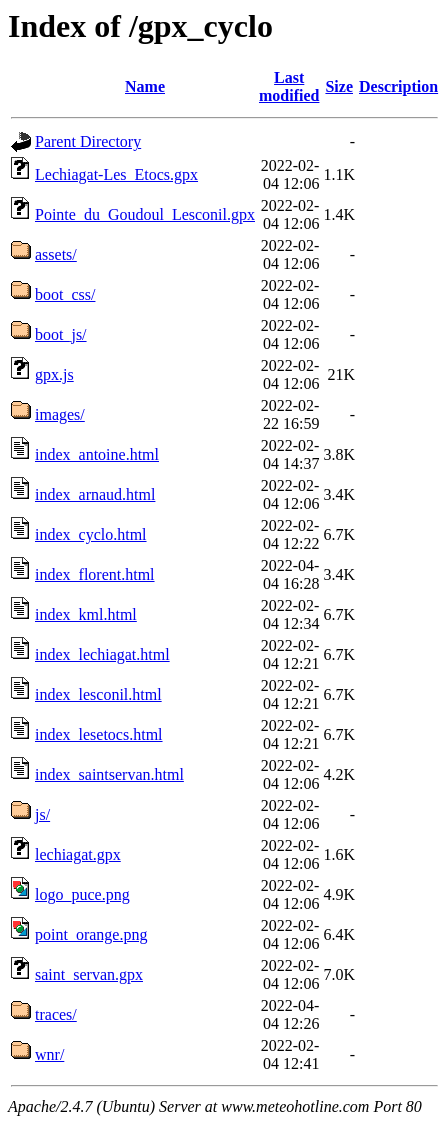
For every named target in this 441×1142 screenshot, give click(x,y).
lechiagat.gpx (78, 854)
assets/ (56, 254)
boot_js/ (61, 334)
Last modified (289, 86)
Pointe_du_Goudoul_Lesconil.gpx (145, 214)
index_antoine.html (97, 454)
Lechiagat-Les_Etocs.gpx (116, 174)
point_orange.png (91, 934)
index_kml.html (86, 614)
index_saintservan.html (109, 774)
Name (145, 86)
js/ (42, 814)
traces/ (56, 1014)
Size (339, 86)
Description (398, 86)
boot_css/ (65, 294)
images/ (60, 414)
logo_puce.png (82, 894)
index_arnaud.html (95, 494)
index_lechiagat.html (102, 654)
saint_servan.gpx (89, 974)
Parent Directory (88, 141)
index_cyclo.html (91, 534)
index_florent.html (95, 574)
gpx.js (54, 374)
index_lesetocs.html (99, 734)
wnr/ (49, 1054)
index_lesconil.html (98, 694)
